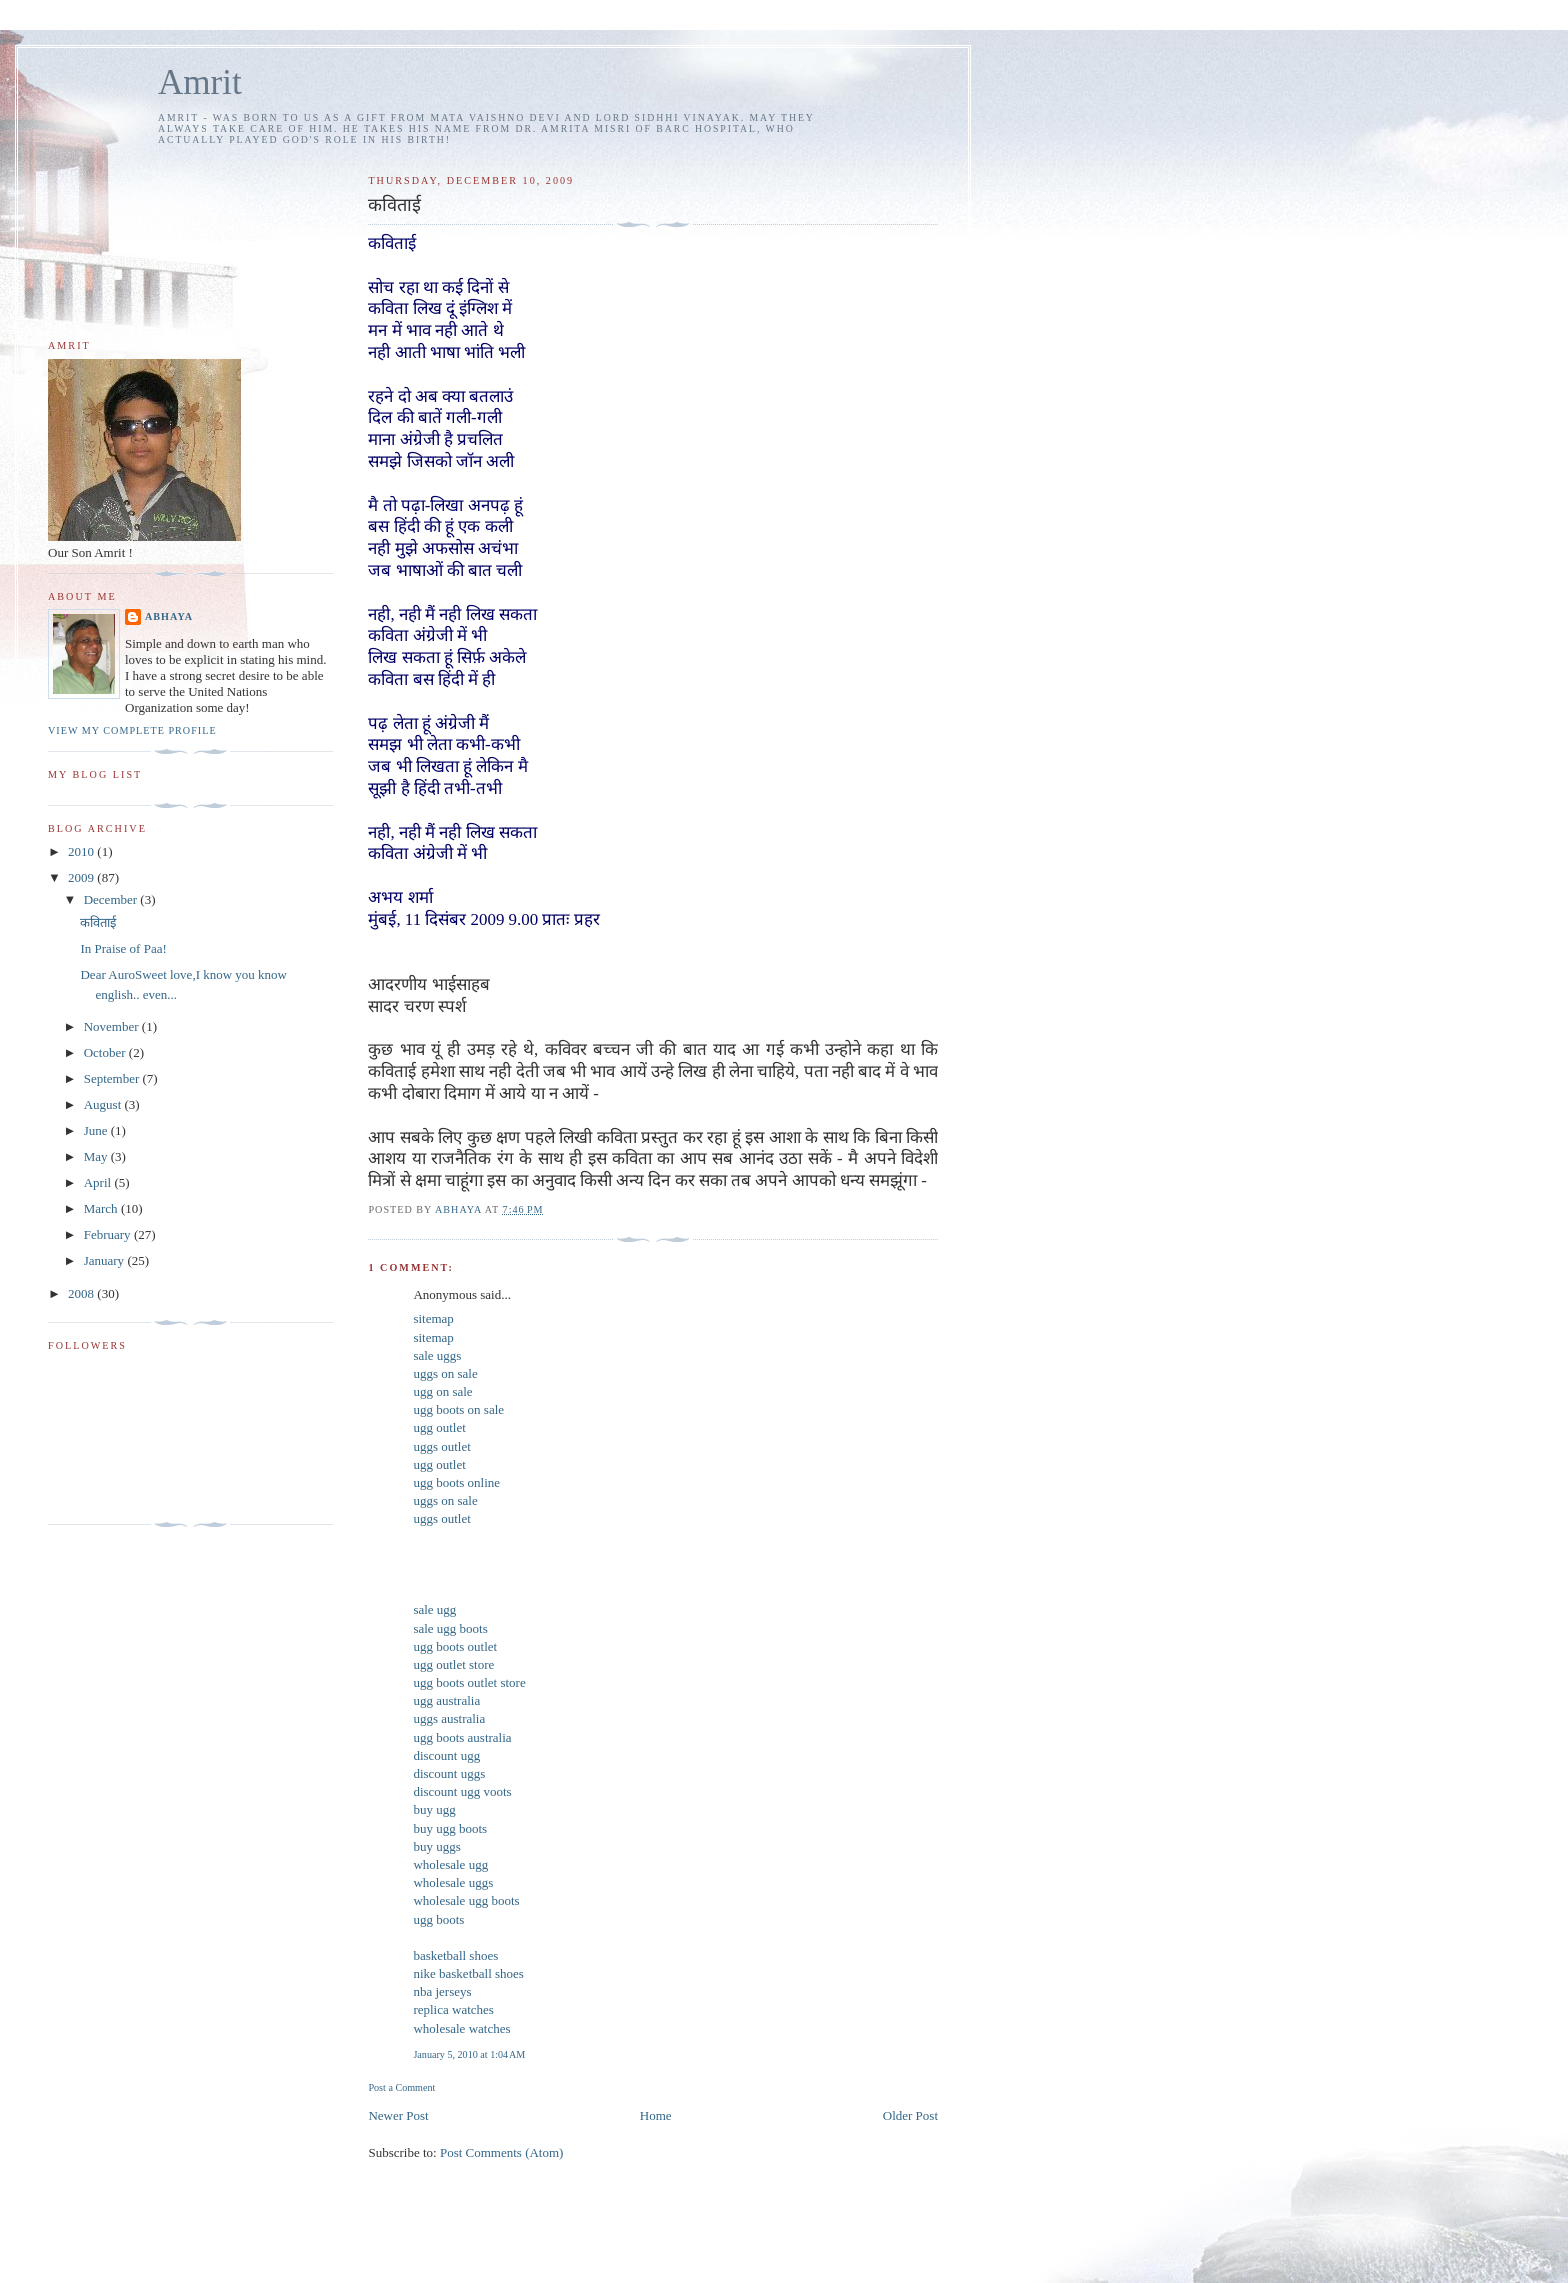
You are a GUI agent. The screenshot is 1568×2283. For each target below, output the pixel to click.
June (97, 1130)
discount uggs (449, 1773)
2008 (82, 1293)
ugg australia (446, 1700)
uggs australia (449, 1718)
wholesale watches (461, 2028)
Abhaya (169, 616)
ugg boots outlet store (469, 1682)
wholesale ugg (450, 1864)
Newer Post (398, 2115)
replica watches (453, 2009)
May (97, 1156)
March (102, 1208)
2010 (82, 851)
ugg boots (438, 1919)
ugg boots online (456, 1482)
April (99, 1182)
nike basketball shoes (468, 1973)
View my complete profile (132, 730)
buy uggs (436, 1846)
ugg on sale (442, 1391)
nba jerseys (442, 1991)
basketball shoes (455, 1955)
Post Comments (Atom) (502, 2152)
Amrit (200, 82)
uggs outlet (441, 1446)
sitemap (433, 1318)
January (106, 1260)
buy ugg (434, 1809)
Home (656, 2115)
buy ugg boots (450, 1828)
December (112, 899)
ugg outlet (439, 1427)
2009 (82, 877)
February (109, 1234)
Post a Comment (401, 2087)
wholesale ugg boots (466, 1900)
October (106, 1052)
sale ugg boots (450, 1628)
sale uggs (437, 1355)
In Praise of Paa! (123, 948)
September (113, 1078)
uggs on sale (445, 1373)
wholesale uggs (453, 1882)
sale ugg (434, 1609)
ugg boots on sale (458, 1409)
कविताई (98, 922)
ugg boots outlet (455, 1646)
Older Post (910, 2115)
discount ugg (446, 1755)
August (104, 1104)
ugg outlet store (453, 1664)
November (113, 1026)
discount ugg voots (462, 1791)
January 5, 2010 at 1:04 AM (469, 2054)
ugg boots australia (462, 1737)
